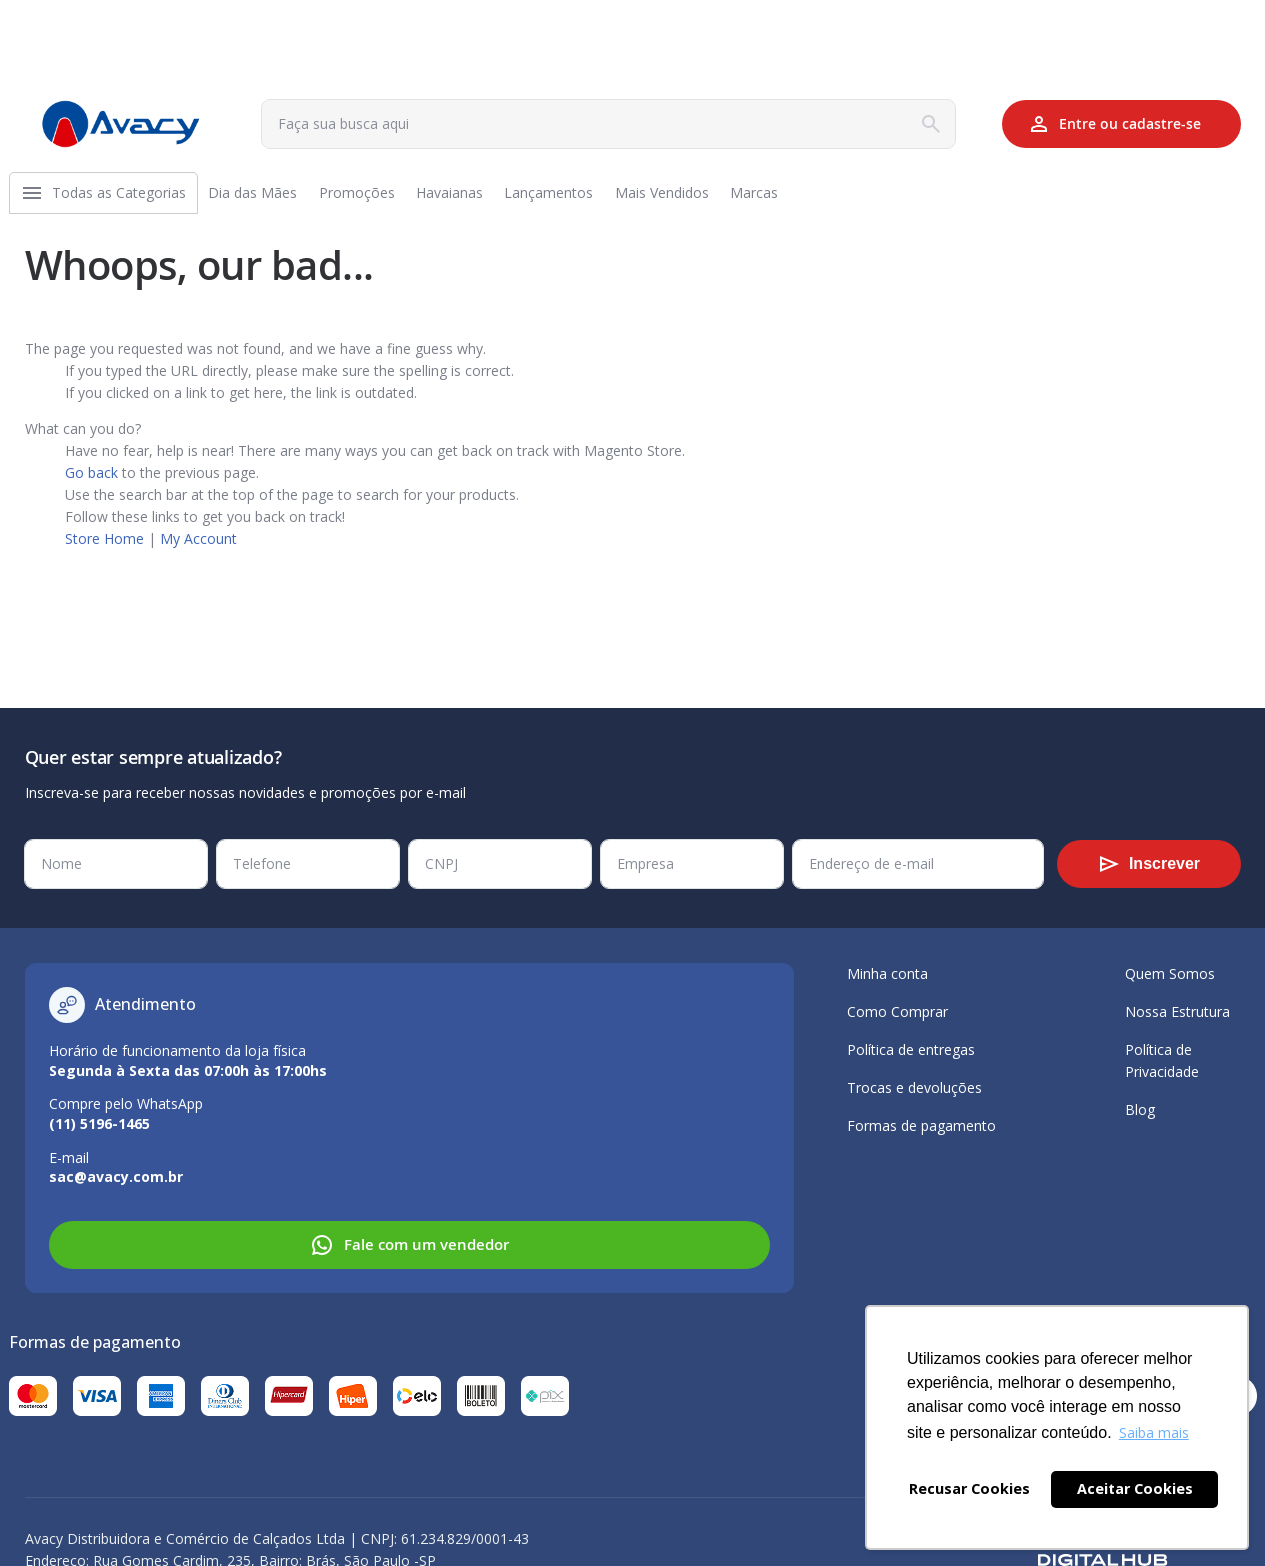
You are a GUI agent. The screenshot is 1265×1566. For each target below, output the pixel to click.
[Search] (931, 124)
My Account (198, 546)
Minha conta (887, 973)
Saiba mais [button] (1154, 1432)
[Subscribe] (1149, 864)
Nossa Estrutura (1177, 1011)
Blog (1140, 1109)
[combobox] (608, 124)
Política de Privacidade (1162, 1060)
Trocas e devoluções (914, 1087)
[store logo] (121, 124)
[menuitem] (125, 197)
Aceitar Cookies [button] (1135, 1488)
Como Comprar (897, 1011)
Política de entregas (911, 1049)
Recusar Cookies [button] (969, 1488)
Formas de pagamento (921, 1125)
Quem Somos (1170, 973)
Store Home (104, 546)
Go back (91, 480)
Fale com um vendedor (409, 1245)
